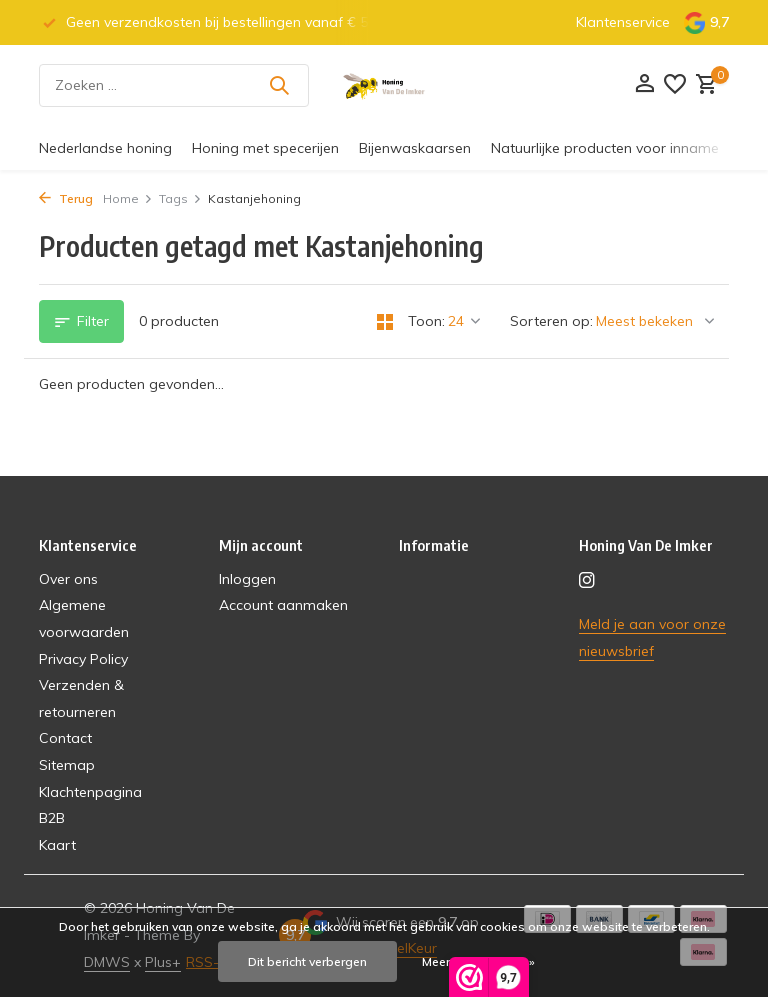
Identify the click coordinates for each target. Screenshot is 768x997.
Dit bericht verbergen (307, 961)
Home (128, 198)
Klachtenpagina (90, 792)
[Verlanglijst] (675, 85)
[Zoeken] (174, 85)
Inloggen (247, 579)
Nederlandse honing (105, 148)
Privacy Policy (83, 659)
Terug (66, 198)
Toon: (426, 321)
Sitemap (67, 765)
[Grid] (385, 322)
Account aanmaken (283, 605)
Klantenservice (623, 22)
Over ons (68, 579)
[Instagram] (587, 581)
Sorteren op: (551, 321)
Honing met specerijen (265, 148)
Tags (180, 198)
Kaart (57, 845)
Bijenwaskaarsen (415, 148)
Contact (65, 738)
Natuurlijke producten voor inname (605, 148)
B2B (52, 818)
